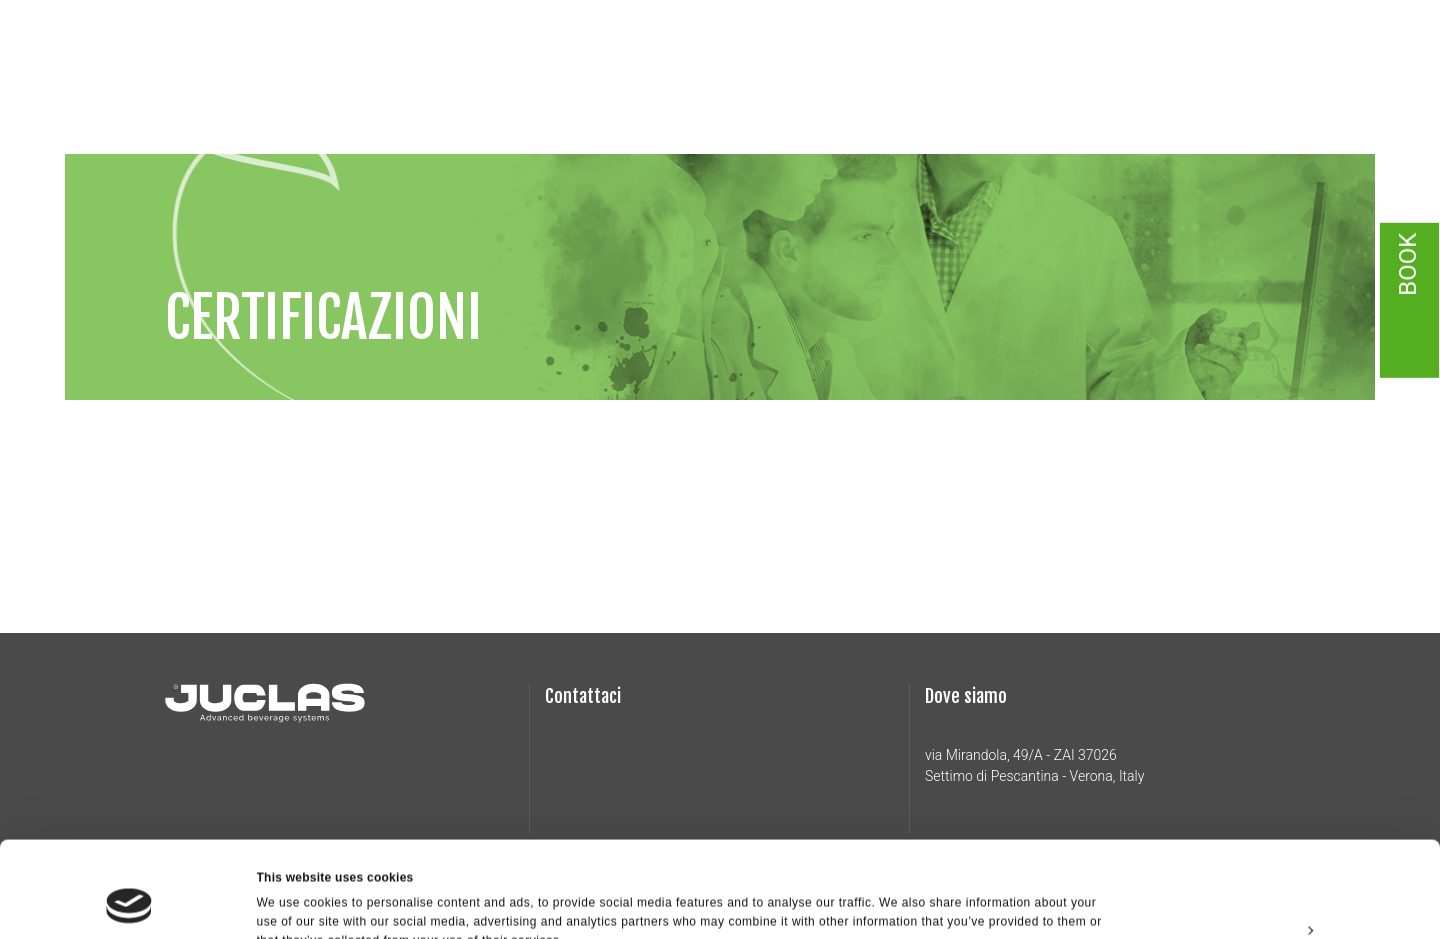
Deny (1272, 893)
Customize (1274, 847)
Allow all (1273, 801)
